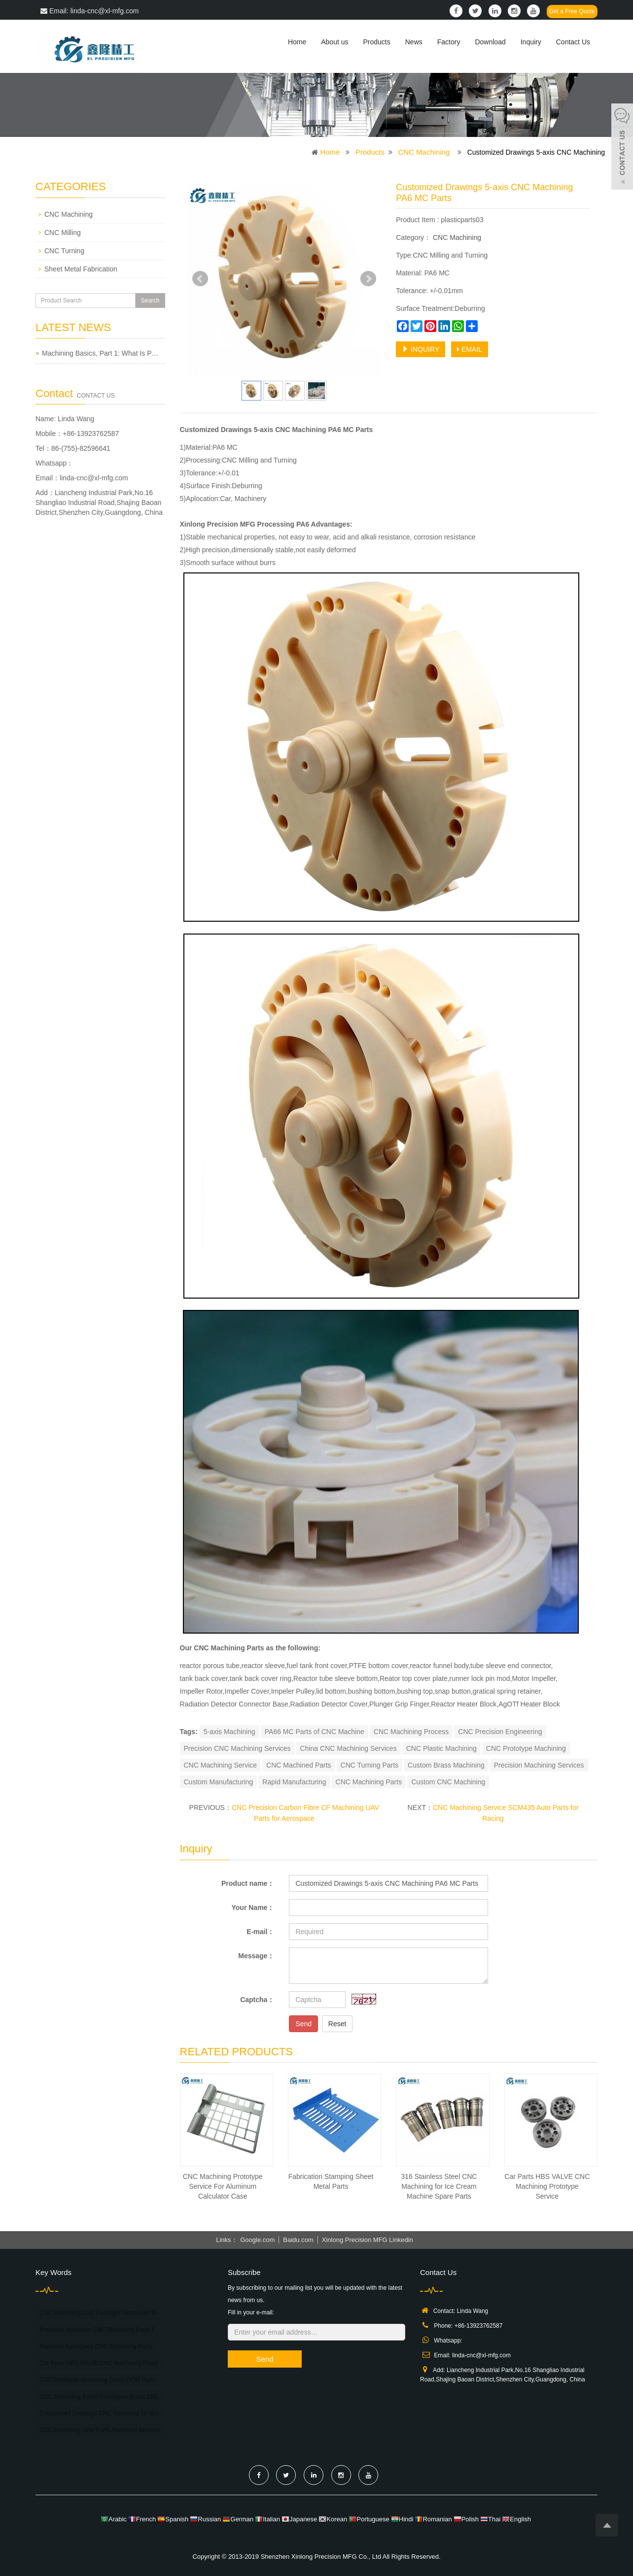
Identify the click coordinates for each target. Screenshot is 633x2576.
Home (297, 42)
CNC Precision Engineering (500, 1732)
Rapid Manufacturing (294, 1782)
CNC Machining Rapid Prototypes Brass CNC (99, 2396)
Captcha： (257, 2000)
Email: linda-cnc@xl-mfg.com (89, 11)
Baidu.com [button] (298, 2239)
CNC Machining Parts (369, 1782)
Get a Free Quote (572, 11)
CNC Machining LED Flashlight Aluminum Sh (98, 2312)
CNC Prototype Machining (526, 1748)
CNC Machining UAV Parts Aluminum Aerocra (99, 2430)
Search (150, 300)
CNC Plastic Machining (441, 1748)
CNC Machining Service (220, 1765)
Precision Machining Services (539, 1765)
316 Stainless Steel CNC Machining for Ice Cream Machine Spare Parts (439, 2186)
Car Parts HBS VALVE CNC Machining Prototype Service (547, 2186)
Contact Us (573, 42)
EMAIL (469, 349)
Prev (200, 279)
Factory (448, 42)
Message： (256, 1956)
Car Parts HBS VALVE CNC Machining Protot (99, 2363)
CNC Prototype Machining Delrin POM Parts (97, 2379)
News (413, 42)
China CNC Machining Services (348, 1748)
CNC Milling (62, 232)
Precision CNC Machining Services (237, 1748)
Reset (337, 2024)
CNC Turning (64, 251)
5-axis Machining (229, 1732)
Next (368, 279)
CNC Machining (424, 152)
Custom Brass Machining (446, 1765)
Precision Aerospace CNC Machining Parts (95, 2346)
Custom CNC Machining (448, 1782)
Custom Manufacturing (218, 1782)
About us (334, 42)
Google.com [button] (257, 2239)
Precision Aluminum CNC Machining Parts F (97, 2329)
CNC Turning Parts (369, 1765)
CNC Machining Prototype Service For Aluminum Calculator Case (223, 2186)
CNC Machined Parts (298, 1765)
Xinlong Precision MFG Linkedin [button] (367, 2239)
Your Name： (253, 1907)
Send (303, 2024)
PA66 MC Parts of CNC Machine (314, 1732)
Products (376, 42)
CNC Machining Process (411, 1732)
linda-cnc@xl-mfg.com (94, 478)
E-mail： (260, 1932)
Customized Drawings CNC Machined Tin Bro (99, 2413)
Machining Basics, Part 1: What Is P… (100, 353)
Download (490, 42)
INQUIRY (420, 349)
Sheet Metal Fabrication (80, 269)
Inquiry (531, 42)
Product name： (247, 1883)
